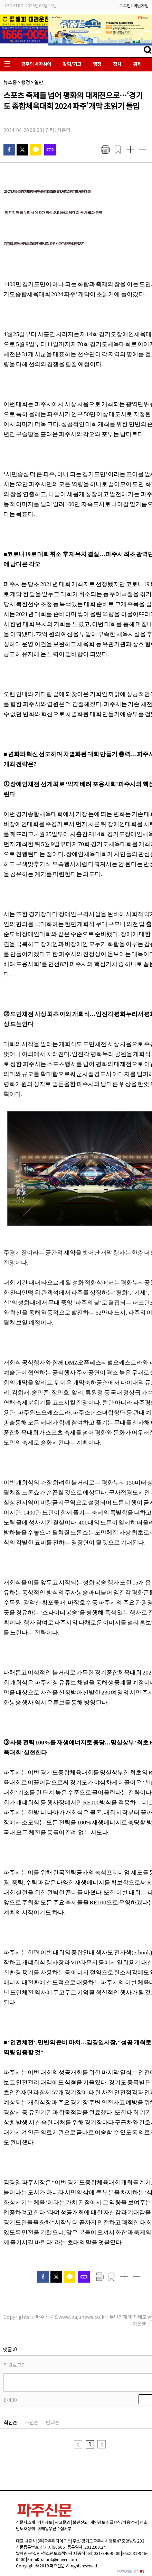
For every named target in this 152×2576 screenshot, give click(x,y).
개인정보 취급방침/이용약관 (114, 2522)
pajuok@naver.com (58, 2559)
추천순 (31, 2422)
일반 (38, 82)
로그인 (125, 5)
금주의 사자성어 (36, 64)
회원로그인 (14, 2364)
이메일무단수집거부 (54, 2528)
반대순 (52, 2422)
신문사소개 (25, 2522)
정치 (117, 64)
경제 (137, 64)
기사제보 (45, 2522)
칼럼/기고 (72, 64)
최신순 (10, 2422)
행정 (97, 64)
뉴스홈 (10, 82)
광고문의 (62, 2522)
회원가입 (141, 5)
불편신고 (80, 2522)
